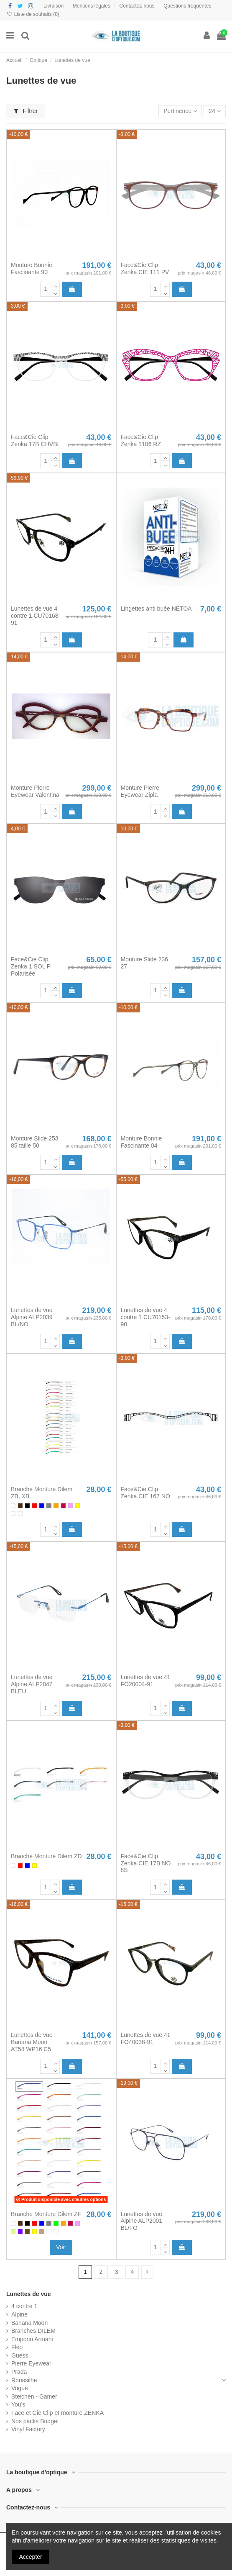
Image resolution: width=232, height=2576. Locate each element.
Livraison (54, 6)
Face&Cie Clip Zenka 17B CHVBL (35, 440)
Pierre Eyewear (31, 2363)
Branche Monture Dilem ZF (46, 2214)
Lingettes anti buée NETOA (156, 608)
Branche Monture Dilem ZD (46, 1856)
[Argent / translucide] (20, 1513)
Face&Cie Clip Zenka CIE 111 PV (145, 268)
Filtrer (26, 111)
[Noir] (27, 1505)
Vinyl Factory (28, 2429)
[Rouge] (34, 1505)
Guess (19, 2355)
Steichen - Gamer (34, 2396)
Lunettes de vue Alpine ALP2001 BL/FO (142, 2221)
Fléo (17, 2347)
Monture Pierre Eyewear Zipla (140, 791)
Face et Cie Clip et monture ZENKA (57, 2412)
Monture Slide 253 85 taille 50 (35, 1142)
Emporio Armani (32, 2339)
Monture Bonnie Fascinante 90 (31, 268)
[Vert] (56, 2223)
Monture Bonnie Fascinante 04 (141, 1142)
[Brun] (20, 1505)
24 (214, 111)
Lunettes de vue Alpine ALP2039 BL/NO (32, 1317)
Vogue (19, 2388)
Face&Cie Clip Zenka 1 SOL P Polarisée (31, 966)
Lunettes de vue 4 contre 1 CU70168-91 (35, 615)
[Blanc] (13, 1505)
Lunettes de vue (28, 2294)
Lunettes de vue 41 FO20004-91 (146, 1680)
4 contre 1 (24, 2306)
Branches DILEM (33, 2330)
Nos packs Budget (35, 2421)
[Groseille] (63, 1505)
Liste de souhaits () (32, 14)
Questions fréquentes (187, 6)
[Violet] (20, 2231)
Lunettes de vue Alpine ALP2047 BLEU (32, 1684)
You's (18, 2404)
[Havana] (41, 2231)
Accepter (30, 2556)
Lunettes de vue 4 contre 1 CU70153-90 (145, 1317)
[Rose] (70, 1505)
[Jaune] (77, 1505)
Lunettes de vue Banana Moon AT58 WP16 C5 (32, 2042)
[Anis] (13, 2231)
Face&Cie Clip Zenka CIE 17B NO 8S (146, 1863)
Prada (19, 2371)
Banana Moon (29, 2322)
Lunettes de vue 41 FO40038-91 (146, 2038)
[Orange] (56, 1505)
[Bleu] (41, 1505)
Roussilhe (24, 2380)
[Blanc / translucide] (13, 1513)
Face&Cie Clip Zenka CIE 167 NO (145, 1493)
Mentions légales (92, 6)
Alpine (19, 2314)
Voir (61, 2247)
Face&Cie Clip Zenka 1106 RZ (141, 440)
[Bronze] (27, 2231)
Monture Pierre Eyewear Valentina (35, 791)
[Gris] (48, 1505)
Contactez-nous (138, 6)
